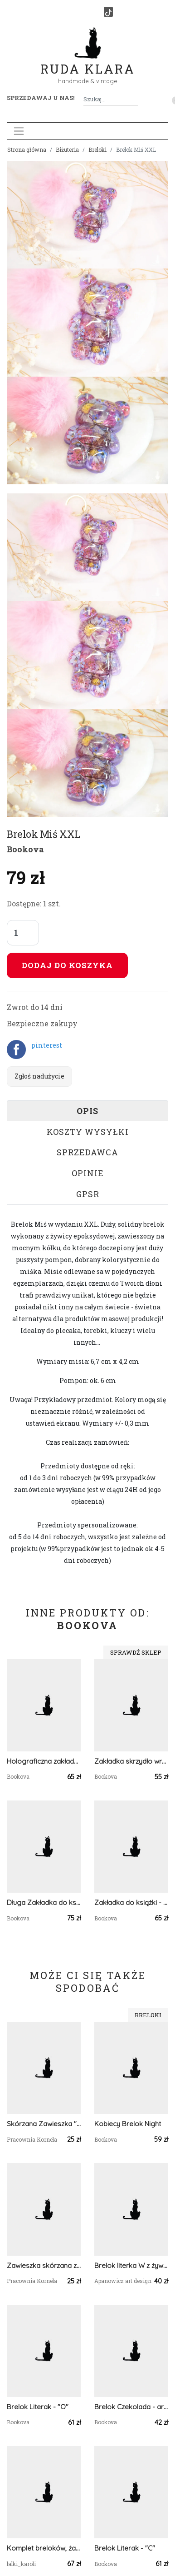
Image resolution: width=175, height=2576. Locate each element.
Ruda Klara (87, 61)
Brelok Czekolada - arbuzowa (131, 2406)
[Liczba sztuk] (23, 932)
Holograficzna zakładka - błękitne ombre (44, 1761)
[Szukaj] (134, 99)
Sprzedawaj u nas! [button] (40, 98)
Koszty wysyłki (88, 1131)
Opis (87, 1110)
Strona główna (26, 149)
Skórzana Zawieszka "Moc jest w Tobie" (44, 2123)
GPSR (87, 1194)
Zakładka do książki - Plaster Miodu (131, 1902)
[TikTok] (108, 12)
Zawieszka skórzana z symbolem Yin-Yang (44, 2265)
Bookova (25, 849)
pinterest (46, 1045)
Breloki (97, 149)
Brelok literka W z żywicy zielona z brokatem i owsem (131, 2265)
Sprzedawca (87, 1152)
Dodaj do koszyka (67, 965)
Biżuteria (67, 149)
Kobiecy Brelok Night (127, 2123)
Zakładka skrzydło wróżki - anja (131, 1761)
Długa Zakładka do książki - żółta (44, 1902)
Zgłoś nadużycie (39, 1076)
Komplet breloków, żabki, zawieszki (44, 2548)
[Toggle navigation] (19, 131)
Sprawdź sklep (135, 1652)
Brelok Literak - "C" (124, 2548)
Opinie (88, 1173)
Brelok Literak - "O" (37, 2406)
